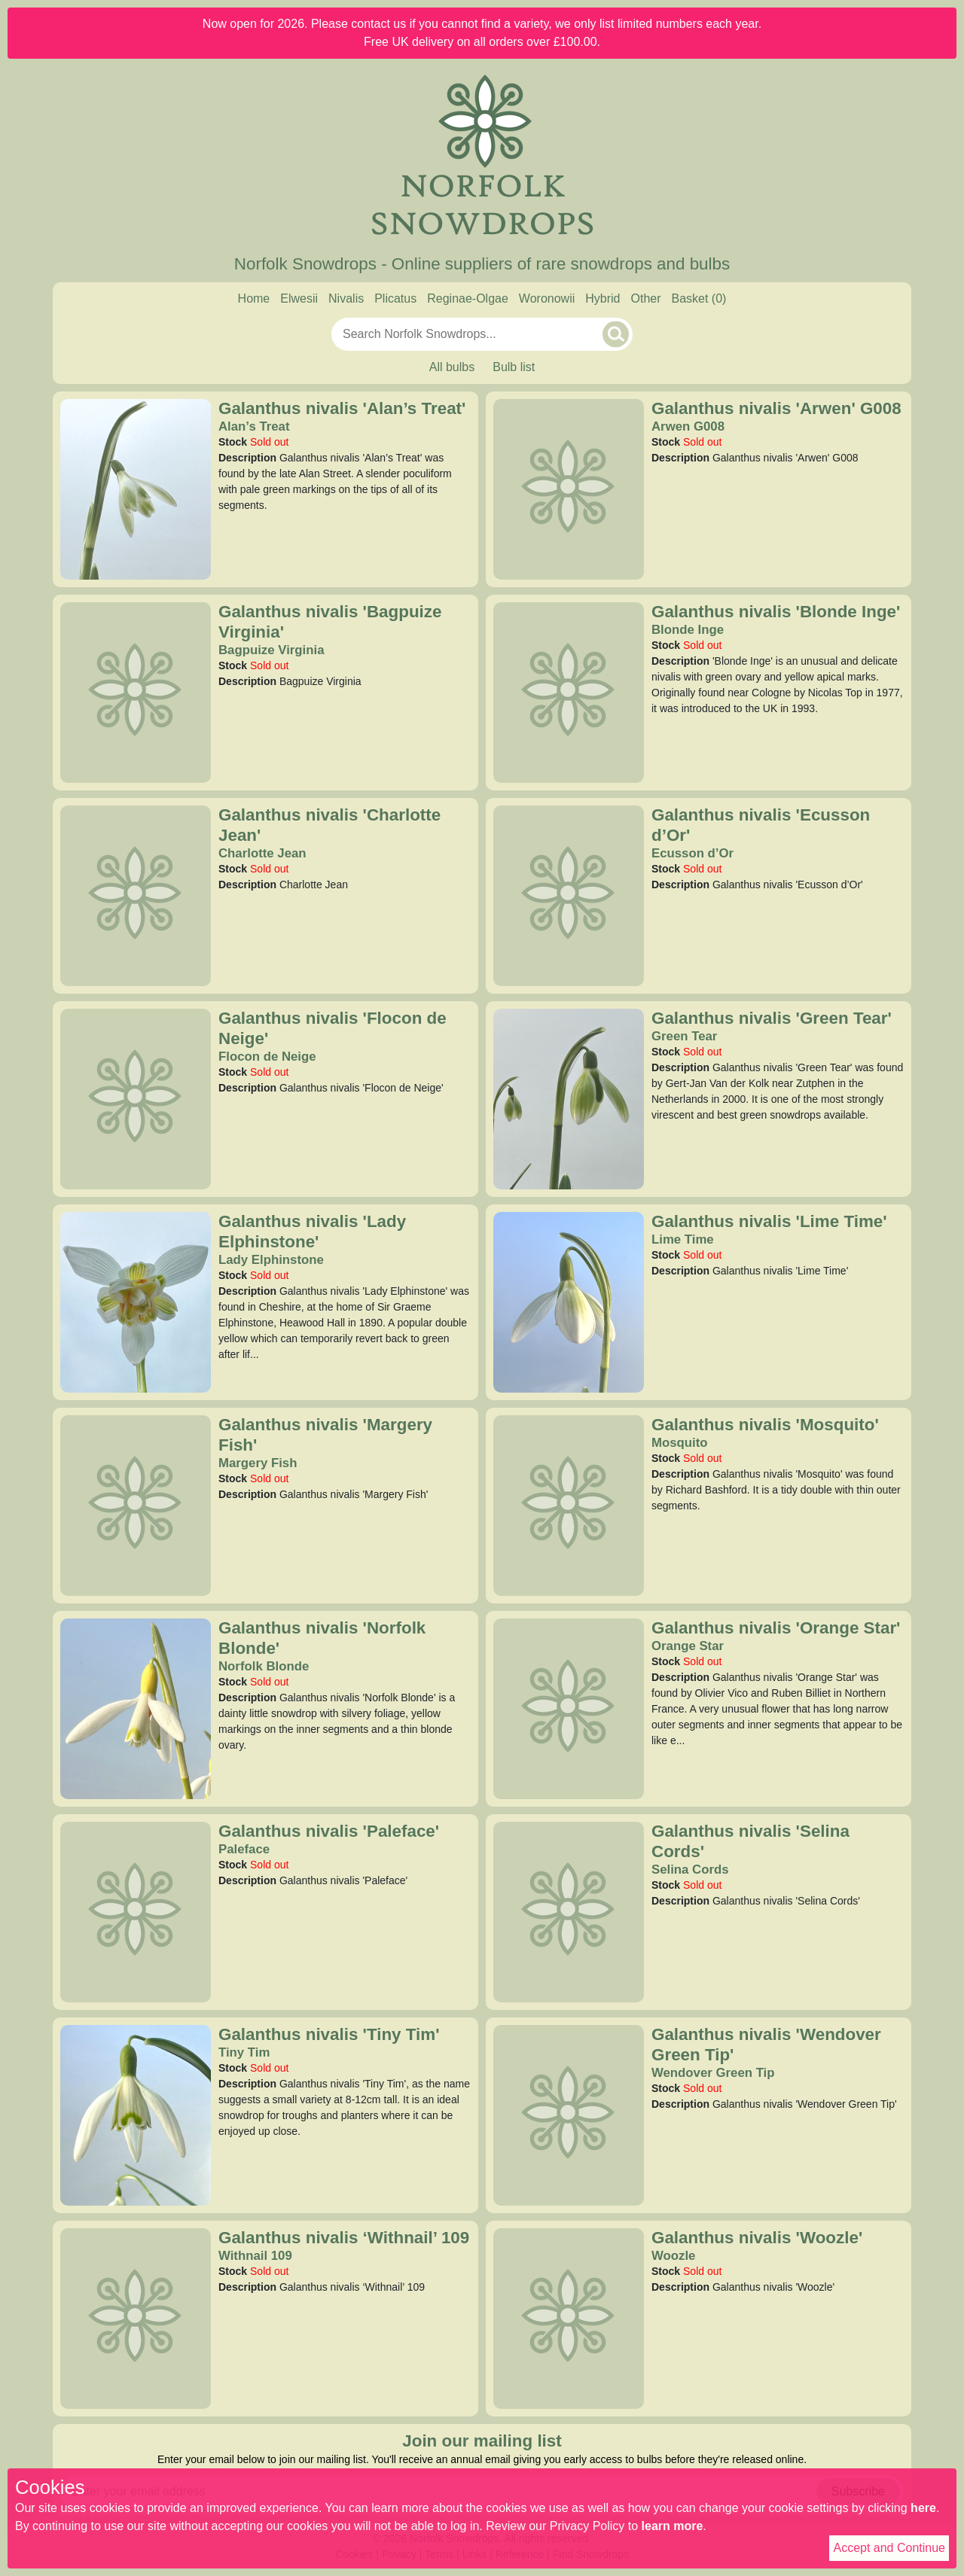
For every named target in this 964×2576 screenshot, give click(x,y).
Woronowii (547, 298)
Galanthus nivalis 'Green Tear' (771, 1018)
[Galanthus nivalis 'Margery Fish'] (135, 1505)
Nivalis (346, 298)
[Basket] (699, 299)
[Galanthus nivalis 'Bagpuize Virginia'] (135, 692)
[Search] (615, 334)
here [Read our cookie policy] (923, 2507)
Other (645, 298)
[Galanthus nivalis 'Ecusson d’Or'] (568, 895)
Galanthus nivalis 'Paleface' (328, 1831)
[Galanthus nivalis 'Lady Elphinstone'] (135, 1302)
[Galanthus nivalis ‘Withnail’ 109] (135, 2318)
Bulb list (514, 367)
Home (254, 298)
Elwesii (299, 298)
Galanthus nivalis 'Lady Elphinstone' (312, 1231)
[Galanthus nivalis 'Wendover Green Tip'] (568, 2115)
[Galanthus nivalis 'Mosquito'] (568, 1505)
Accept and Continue (889, 2547)
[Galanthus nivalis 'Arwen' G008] (568, 489)
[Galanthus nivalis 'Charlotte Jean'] (135, 895)
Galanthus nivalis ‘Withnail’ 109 (343, 2237)
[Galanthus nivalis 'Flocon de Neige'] (135, 1098)
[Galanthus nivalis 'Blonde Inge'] (568, 692)
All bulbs (451, 367)
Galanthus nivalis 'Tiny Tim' (329, 2034)
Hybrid (602, 298)
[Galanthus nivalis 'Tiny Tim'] (135, 2115)
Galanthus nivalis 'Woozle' (756, 2237)
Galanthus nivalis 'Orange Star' (775, 1627)
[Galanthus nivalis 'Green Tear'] (568, 1098)
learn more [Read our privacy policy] (672, 2526)
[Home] (482, 156)
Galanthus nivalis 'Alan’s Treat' (341, 408)
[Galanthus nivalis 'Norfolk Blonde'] (135, 1708)
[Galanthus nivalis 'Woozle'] (568, 2318)
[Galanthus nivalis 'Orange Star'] (568, 1708)
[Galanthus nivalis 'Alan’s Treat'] (135, 489)
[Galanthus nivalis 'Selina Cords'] (568, 1911)
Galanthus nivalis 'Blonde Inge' (775, 611)
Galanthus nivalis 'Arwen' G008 (776, 408)
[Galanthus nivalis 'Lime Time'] (568, 1302)
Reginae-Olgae (467, 298)
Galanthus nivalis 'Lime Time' (769, 1221)
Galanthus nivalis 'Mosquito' (765, 1424)
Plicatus (395, 298)
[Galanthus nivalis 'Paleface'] (135, 1911)
